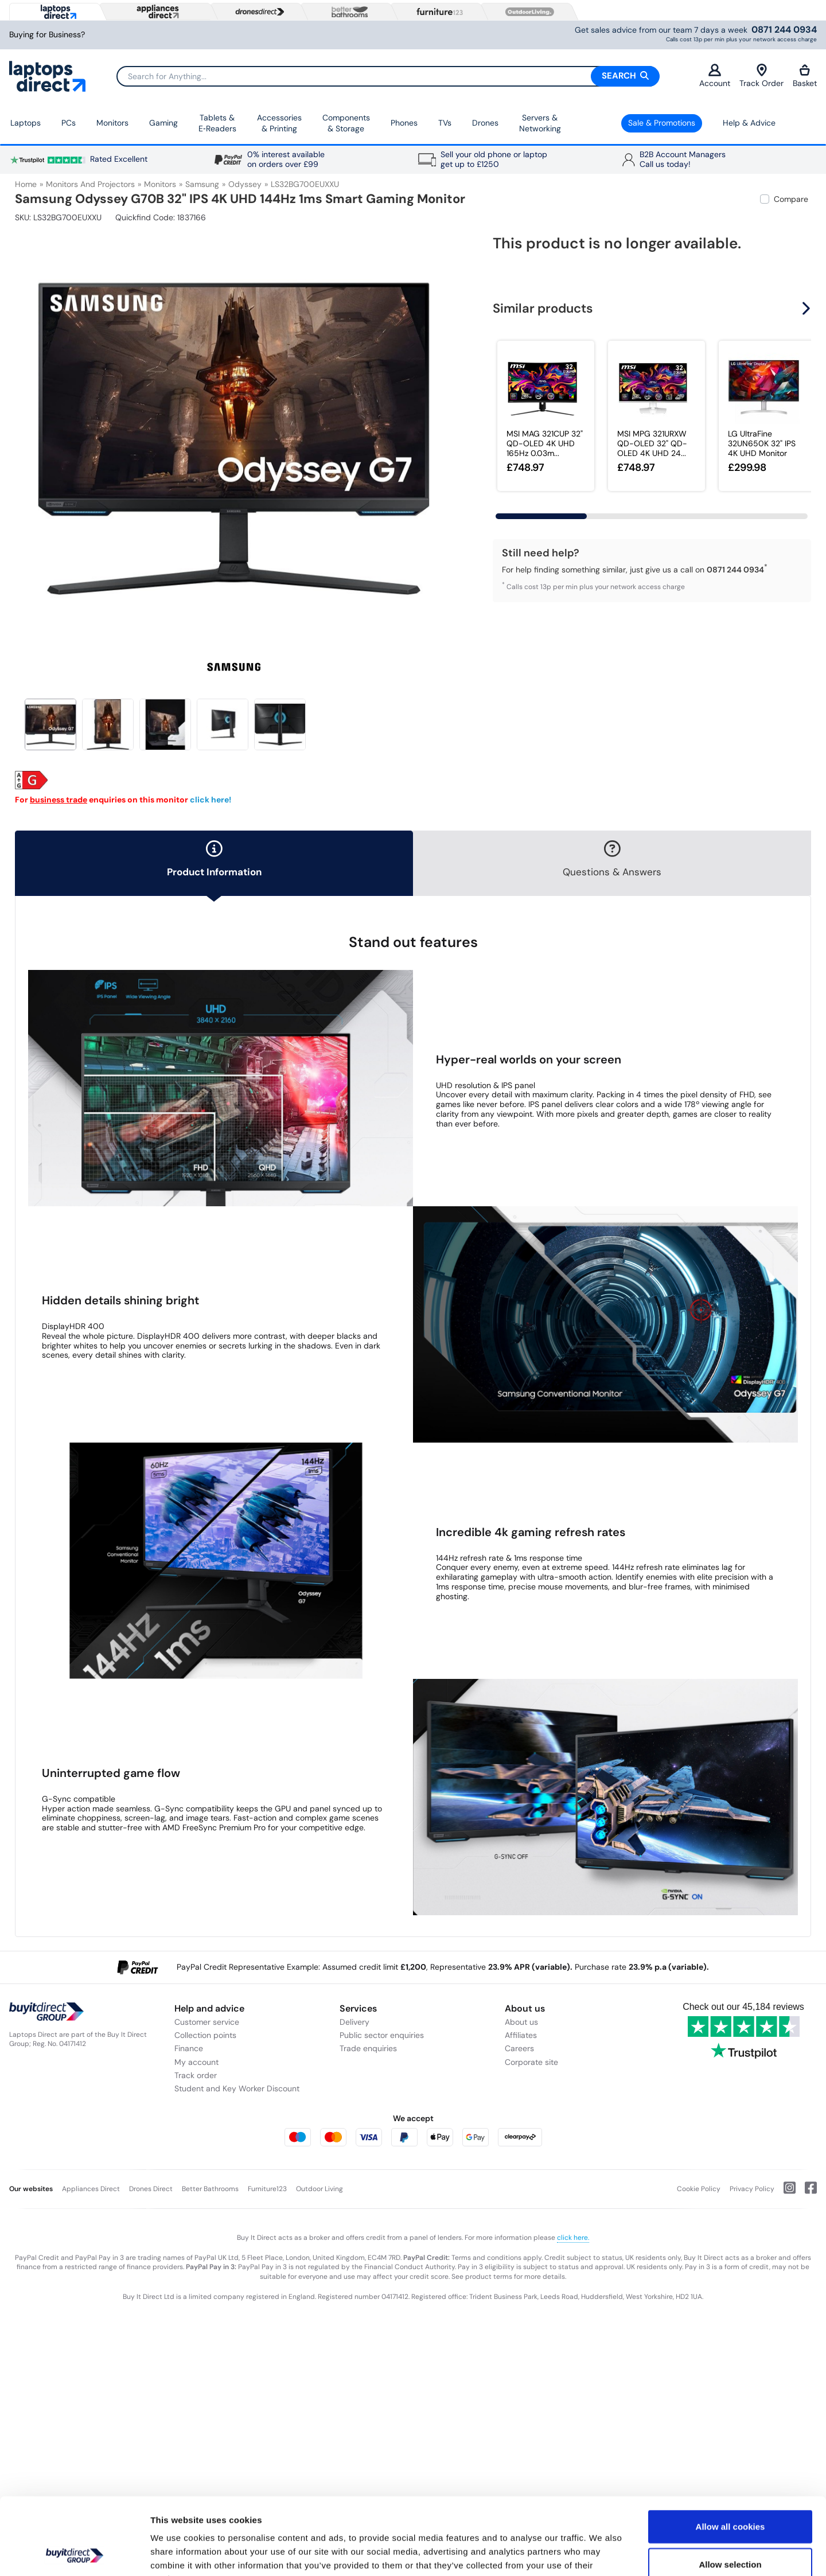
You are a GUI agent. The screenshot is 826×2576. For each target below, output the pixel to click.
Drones (485, 123)
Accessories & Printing (279, 123)
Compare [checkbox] (791, 199)
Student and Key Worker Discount (236, 2088)
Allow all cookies (730, 2454)
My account (196, 2062)
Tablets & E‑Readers (217, 123)
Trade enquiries (368, 2048)
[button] (807, 308)
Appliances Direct (91, 2188)
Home (26, 184)
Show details (602, 2553)
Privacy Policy (752, 2188)
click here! (210, 799)
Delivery (354, 2022)
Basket (805, 76)
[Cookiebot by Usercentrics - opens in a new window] (74, 2553)
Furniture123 (267, 2188)
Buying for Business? (47, 35)
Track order (195, 2075)
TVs (444, 123)
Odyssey (245, 184)
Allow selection (730, 2492)
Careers (519, 2048)
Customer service (206, 2022)
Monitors (112, 123)
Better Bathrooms (210, 2188)
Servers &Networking (540, 123)
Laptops (25, 123)
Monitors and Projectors (90, 184)
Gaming (163, 123)
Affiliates (521, 2035)
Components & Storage (346, 123)
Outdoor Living (319, 2188)
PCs (68, 123)
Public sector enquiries (382, 2035)
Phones (404, 123)
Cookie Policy (698, 2188)
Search (625, 75)
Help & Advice (749, 123)
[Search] (387, 76)
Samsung (202, 184)
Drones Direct (151, 2188)
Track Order (761, 76)
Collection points (205, 2035)
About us (521, 2022)
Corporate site (531, 2062)
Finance (188, 2048)
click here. (573, 2237)
